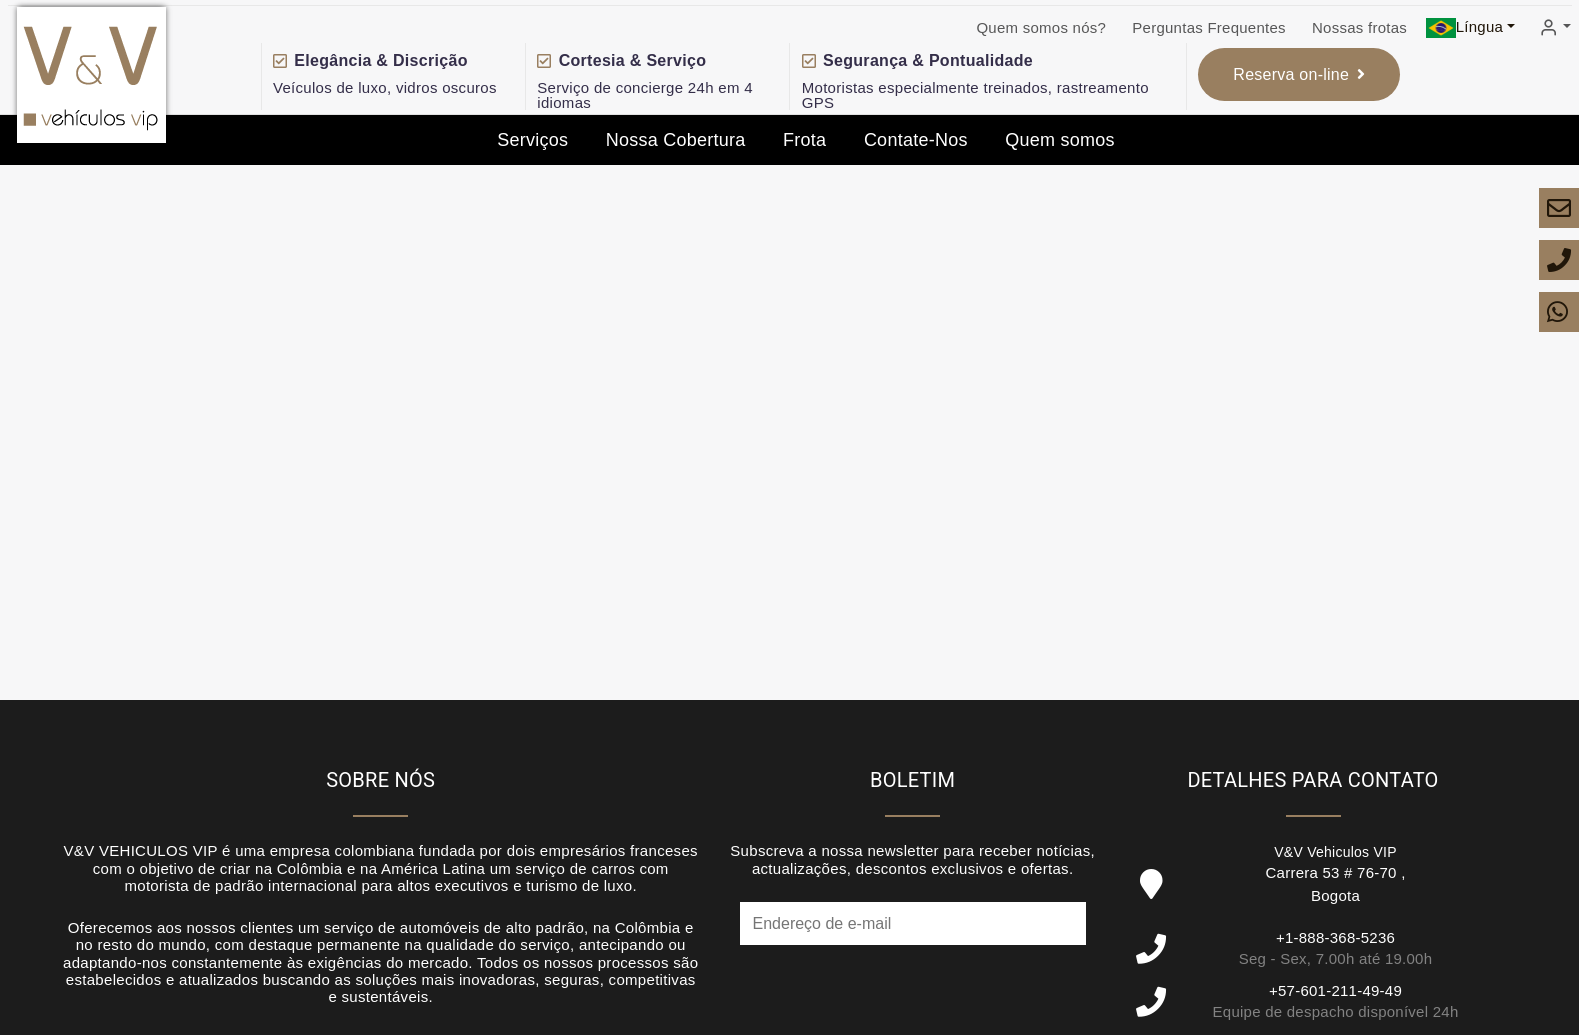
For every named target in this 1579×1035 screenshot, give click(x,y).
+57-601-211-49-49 (1335, 990)
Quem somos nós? (1041, 27)
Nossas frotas (1359, 27)
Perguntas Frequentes (1208, 27)
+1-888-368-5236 (1335, 937)
